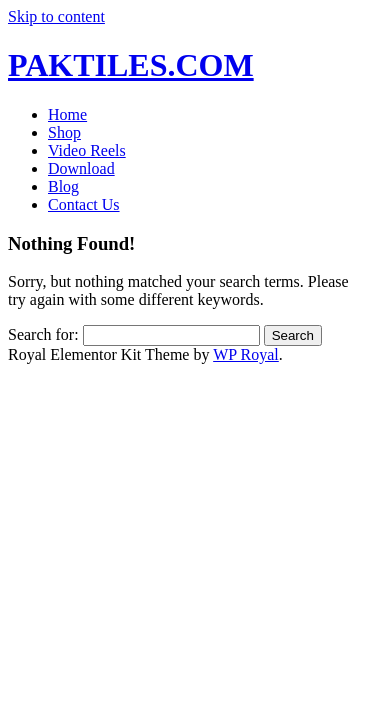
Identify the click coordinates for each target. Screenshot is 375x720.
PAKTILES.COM (131, 65)
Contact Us (84, 204)
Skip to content (56, 16)
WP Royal (246, 354)
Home (67, 114)
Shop (64, 132)
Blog (63, 186)
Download (81, 168)
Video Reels (87, 150)
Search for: (43, 334)
